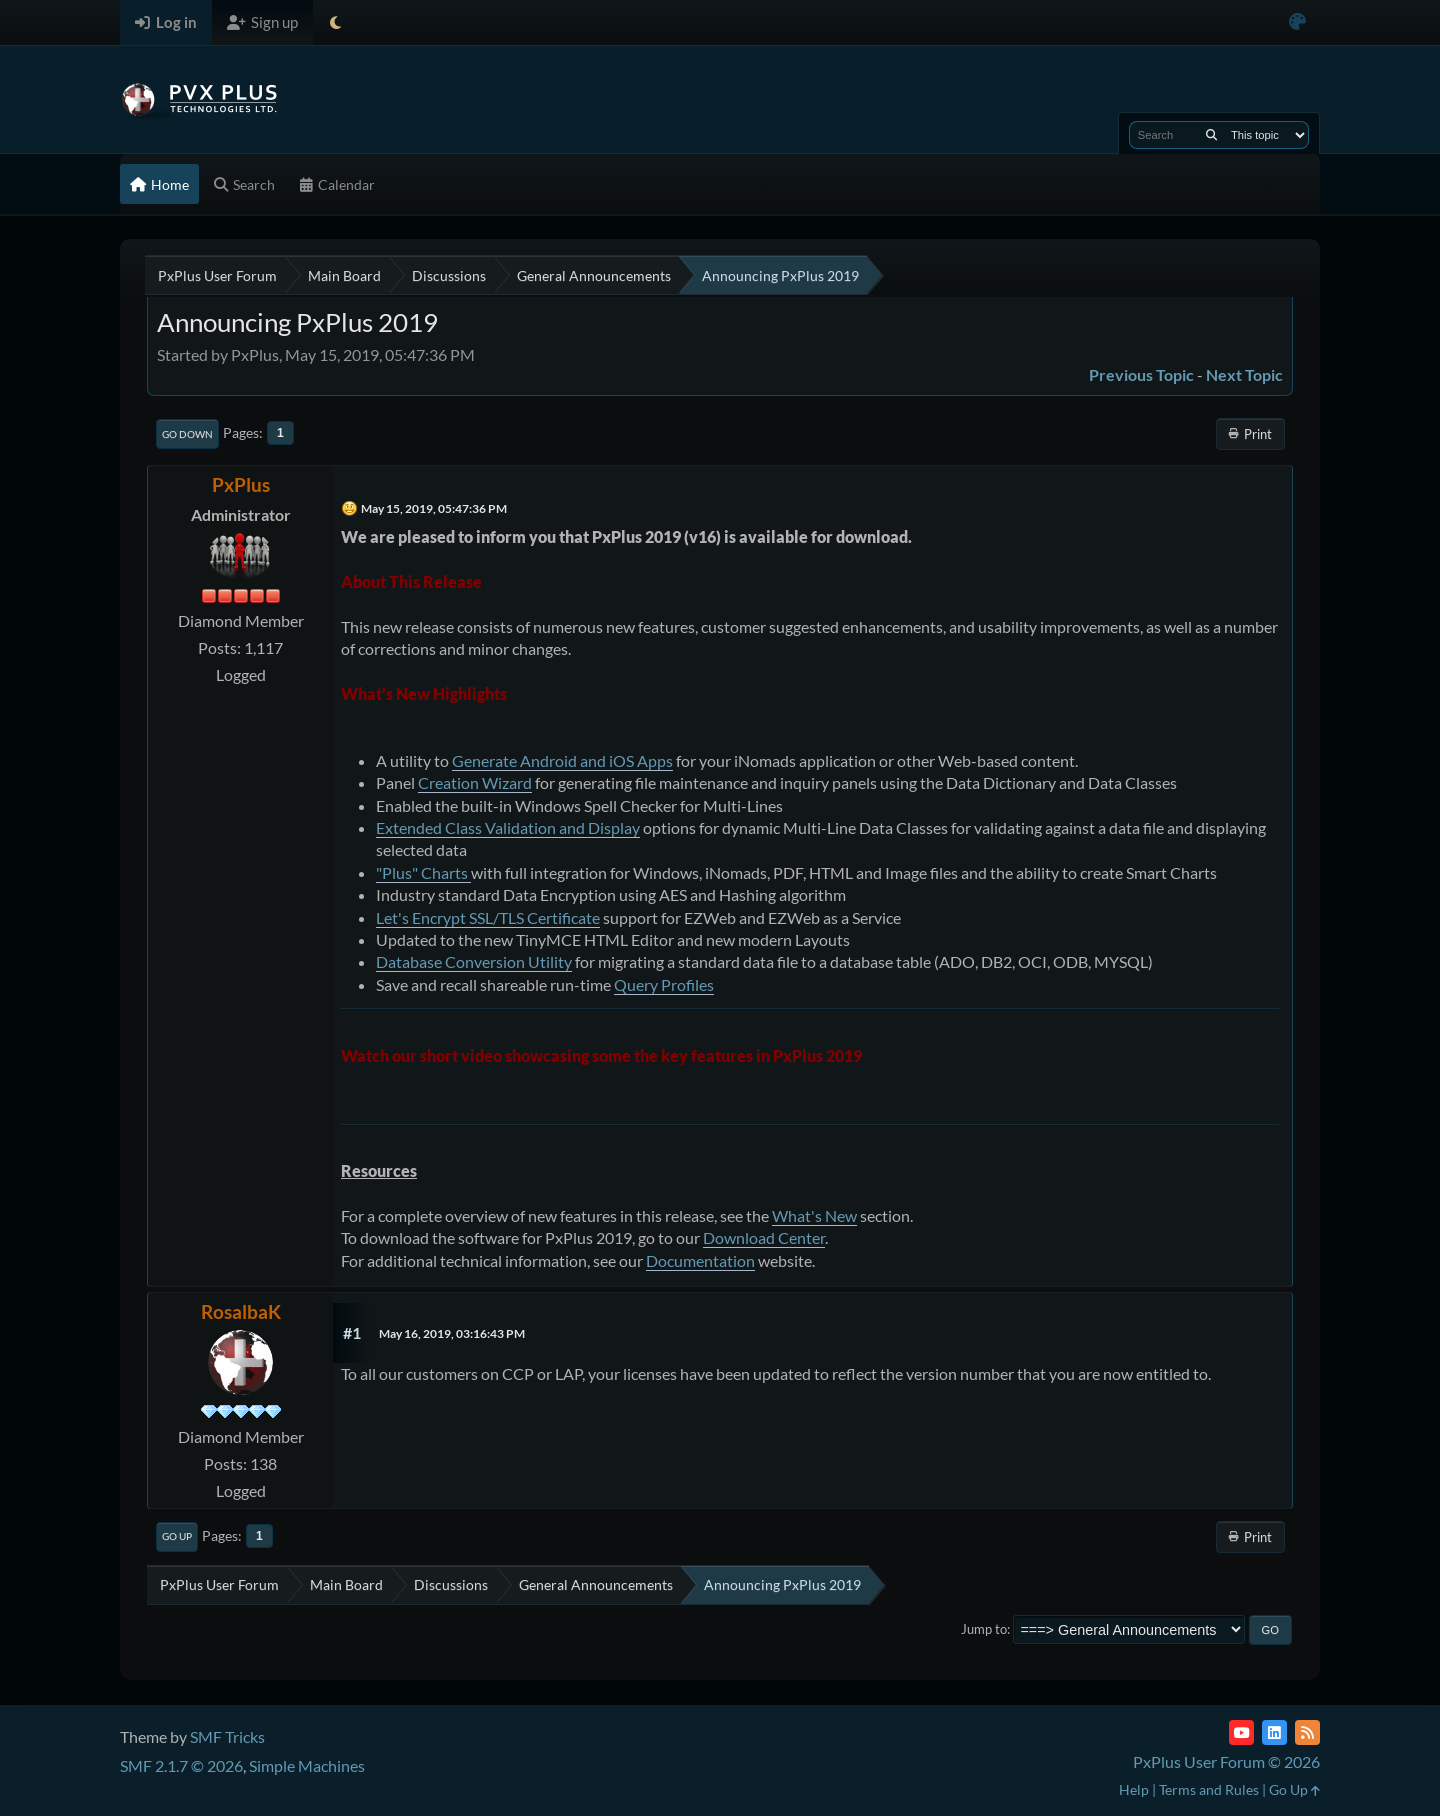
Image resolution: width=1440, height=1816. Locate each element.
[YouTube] (1241, 1732)
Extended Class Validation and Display (508, 827)
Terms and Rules (1209, 1789)
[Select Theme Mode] (335, 22)
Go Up (177, 1536)
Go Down (187, 434)
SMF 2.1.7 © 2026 (181, 1765)
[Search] (1211, 135)
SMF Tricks (227, 1736)
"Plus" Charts (423, 872)
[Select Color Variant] (1297, 22)
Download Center (764, 1237)
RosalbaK (241, 1311)
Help (1134, 1789)
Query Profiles (664, 984)
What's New (814, 1215)
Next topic (1244, 374)
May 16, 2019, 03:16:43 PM (452, 1333)
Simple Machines (307, 1765)
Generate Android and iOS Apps (562, 760)
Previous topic (1141, 374)
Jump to (984, 1629)
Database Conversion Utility (474, 961)
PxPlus (241, 484)
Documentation (700, 1260)
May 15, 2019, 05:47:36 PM (434, 508)
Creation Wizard (475, 782)
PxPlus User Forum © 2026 (1226, 1761)
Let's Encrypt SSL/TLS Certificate (488, 917)
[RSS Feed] (1307, 1732)
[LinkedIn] (1274, 1732)
